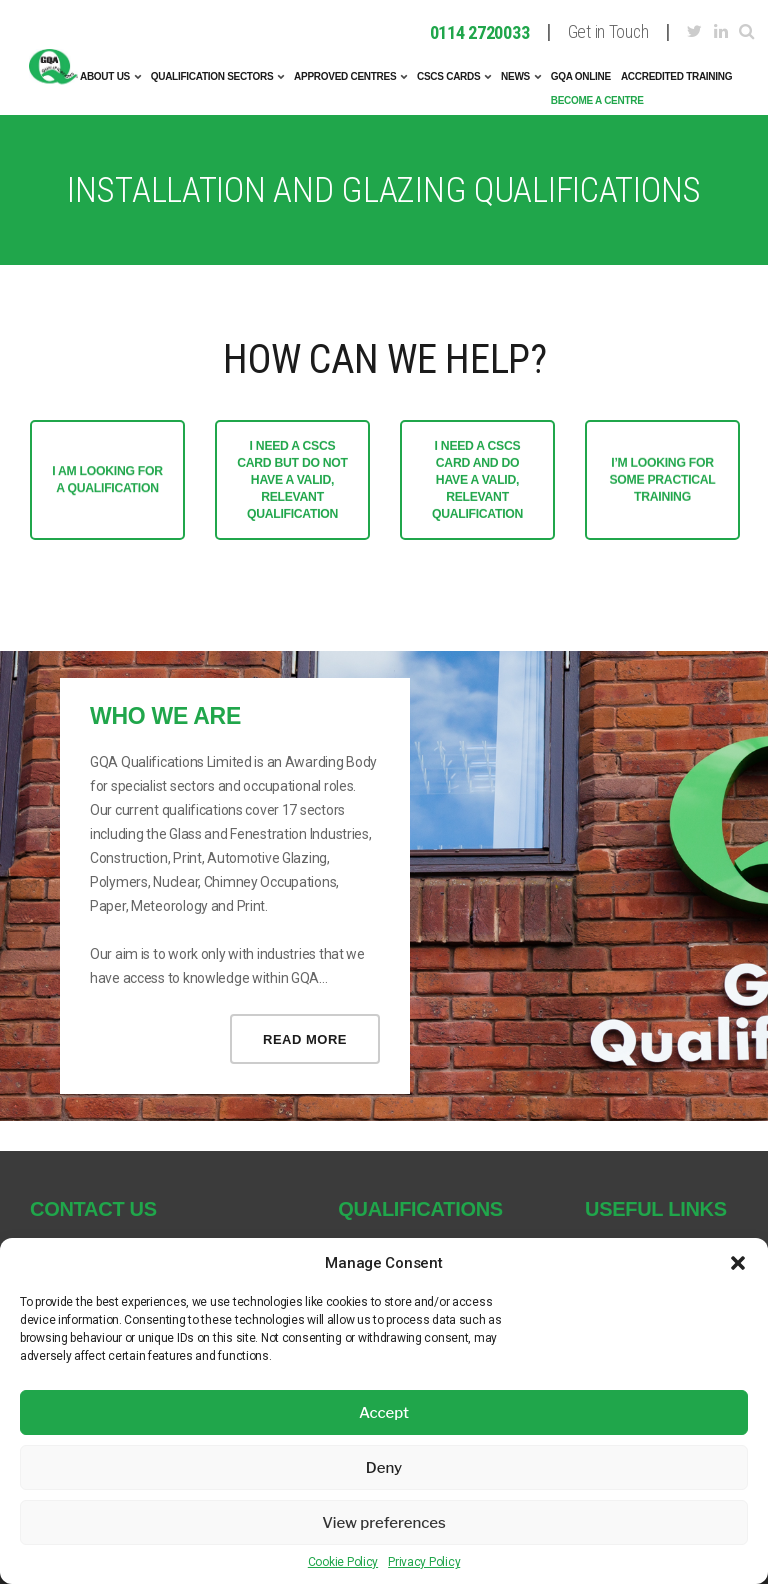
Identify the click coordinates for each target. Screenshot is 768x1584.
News (515, 76)
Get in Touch (608, 32)
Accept (384, 1413)
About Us (105, 76)
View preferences (384, 1523)
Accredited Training (676, 76)
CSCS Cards (448, 76)
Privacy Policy (424, 1562)
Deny (384, 1468)
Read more (305, 1039)
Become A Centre (597, 100)
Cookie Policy (343, 1562)
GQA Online (581, 76)
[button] (738, 1263)
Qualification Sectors (212, 76)
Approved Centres (345, 76)
